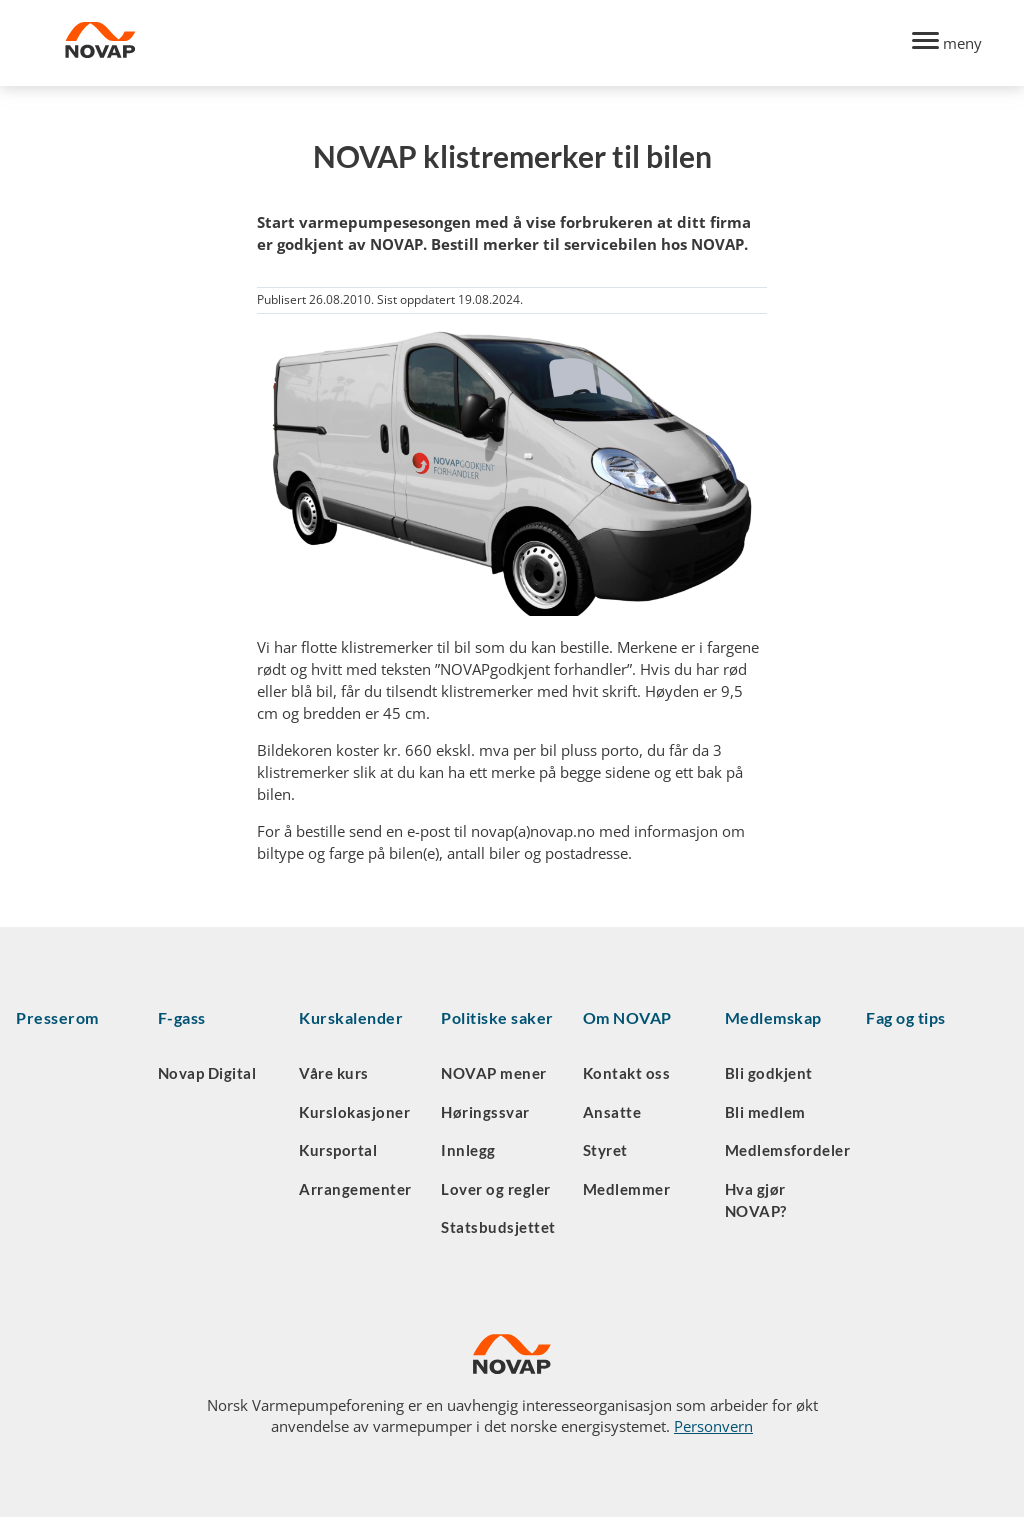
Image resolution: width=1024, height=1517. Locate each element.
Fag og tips (906, 1017)
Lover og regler (496, 1189)
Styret (605, 1150)
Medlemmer (627, 1189)
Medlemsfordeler (788, 1150)
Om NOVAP (627, 1017)
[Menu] (947, 43)
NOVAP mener (494, 1073)
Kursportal (338, 1150)
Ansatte (612, 1112)
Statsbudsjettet (498, 1227)
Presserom (57, 1017)
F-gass (182, 1017)
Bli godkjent (769, 1073)
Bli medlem (765, 1112)
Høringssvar (485, 1112)
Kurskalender (351, 1017)
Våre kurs (334, 1073)
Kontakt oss (627, 1073)
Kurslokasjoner (354, 1112)
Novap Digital (207, 1073)
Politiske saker (497, 1017)
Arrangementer (355, 1189)
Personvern (713, 1426)
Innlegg (468, 1150)
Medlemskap (773, 1017)
